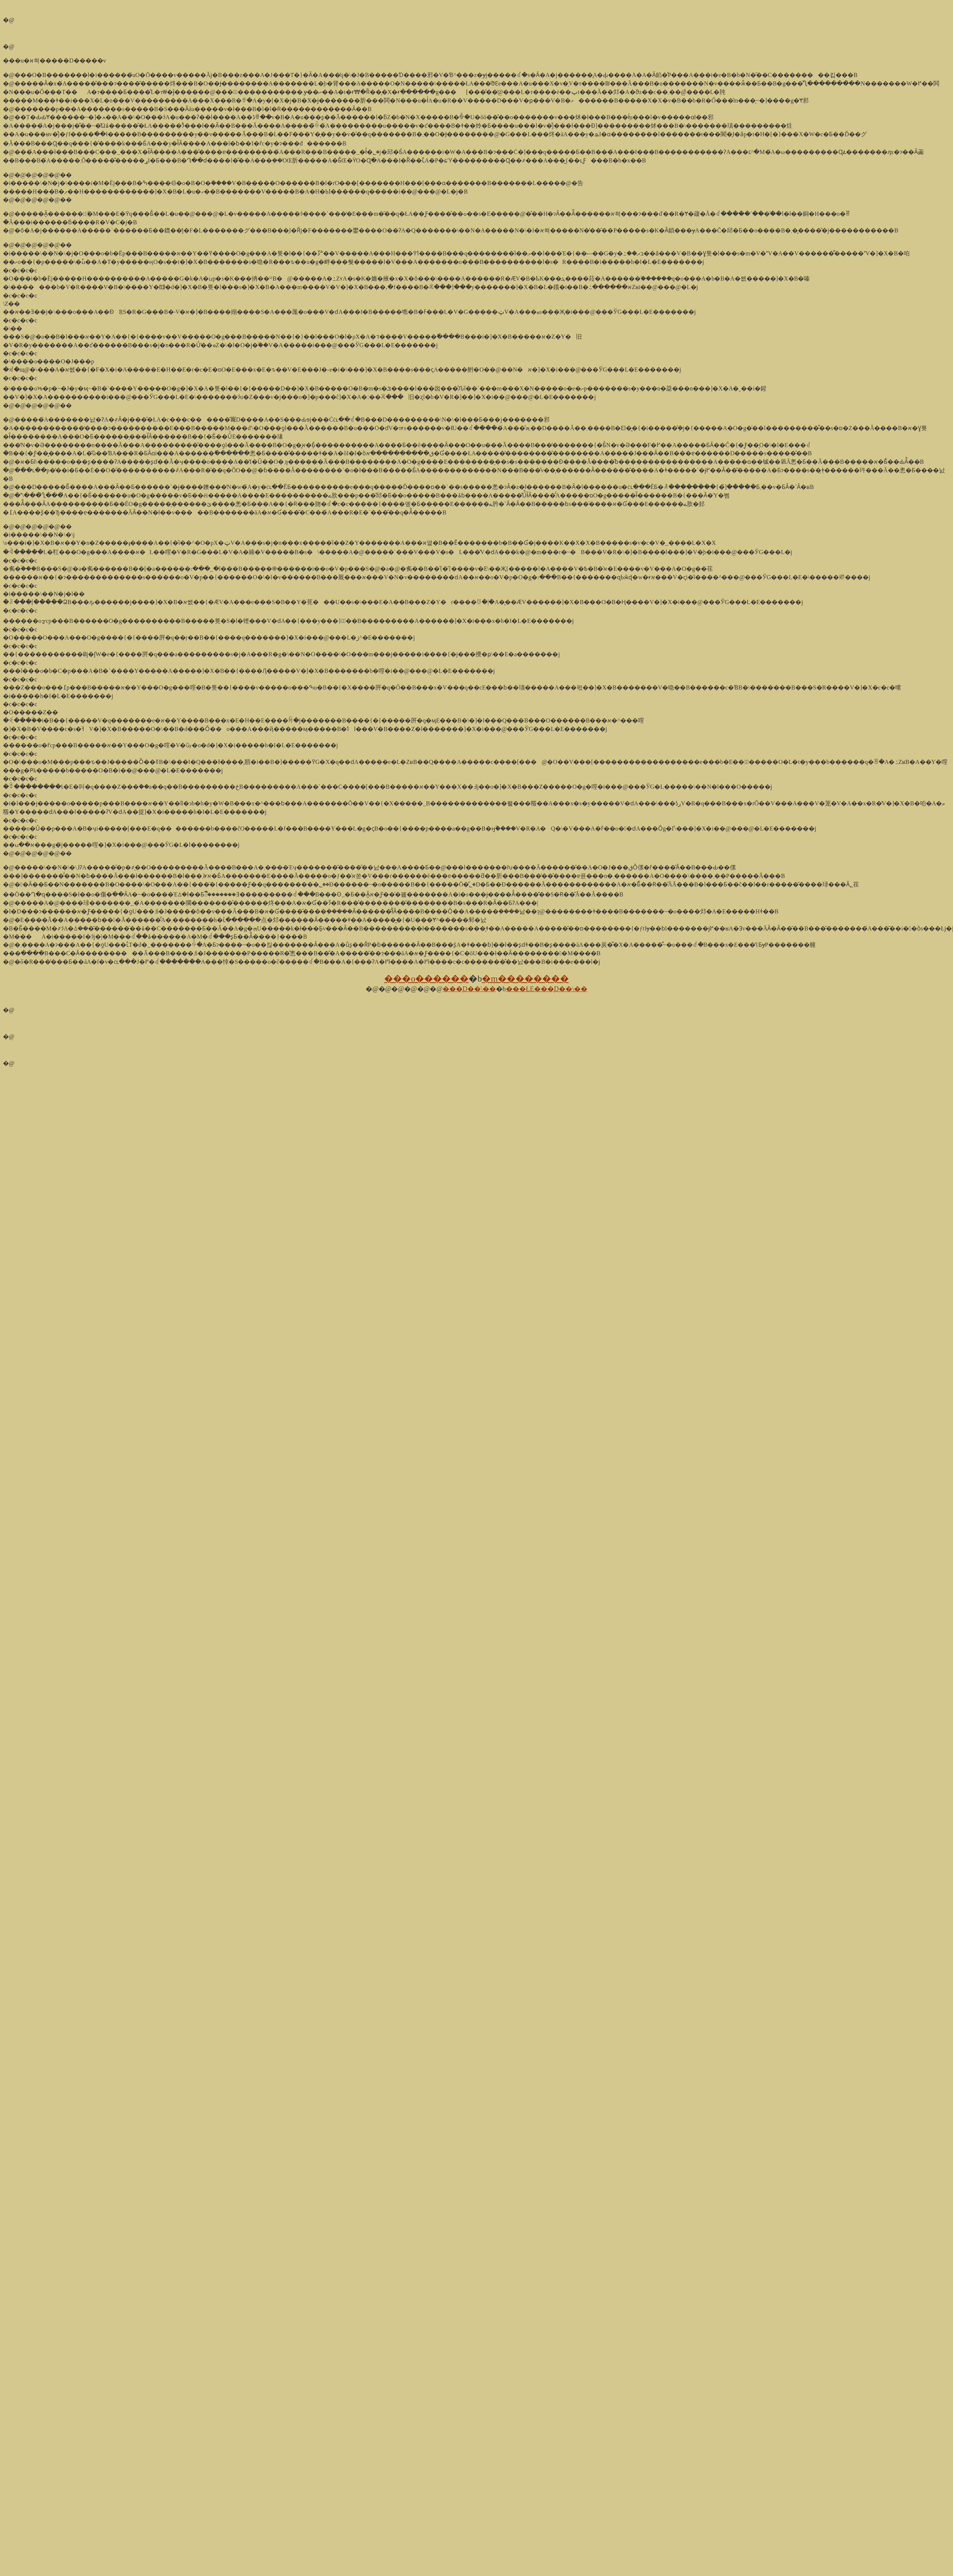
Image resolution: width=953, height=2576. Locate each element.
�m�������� (525, 978)
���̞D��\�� (469, 989)
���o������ (426, 978)
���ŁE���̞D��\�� (546, 989)
